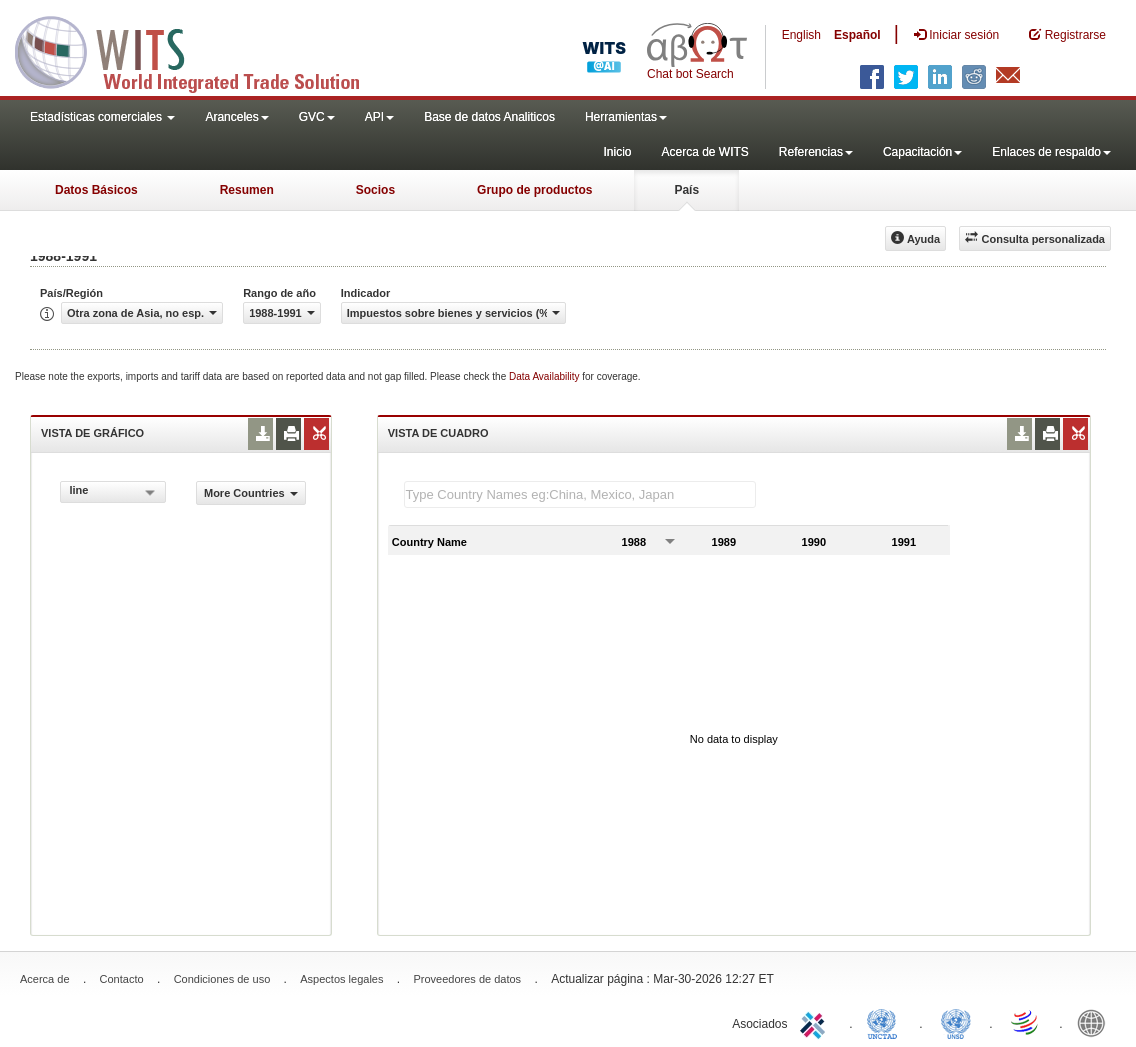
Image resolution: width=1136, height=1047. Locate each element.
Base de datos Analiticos (489, 117)
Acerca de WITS (704, 152)
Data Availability (545, 376)
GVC (317, 117)
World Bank (1096, 1022)
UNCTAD (886, 1022)
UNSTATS (956, 1022)
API (379, 117)
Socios (375, 190)
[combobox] (112, 492)
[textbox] (580, 494)
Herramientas (626, 117)
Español (857, 35)
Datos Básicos (96, 190)
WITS (200, 50)
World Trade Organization (1026, 1022)
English (801, 35)
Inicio (617, 152)
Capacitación (922, 152)
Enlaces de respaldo (1051, 152)
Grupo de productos (534, 190)
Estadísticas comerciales (102, 117)
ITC (816, 1022)
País (686, 190)
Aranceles (236, 117)
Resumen (247, 190)
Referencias (816, 152)
